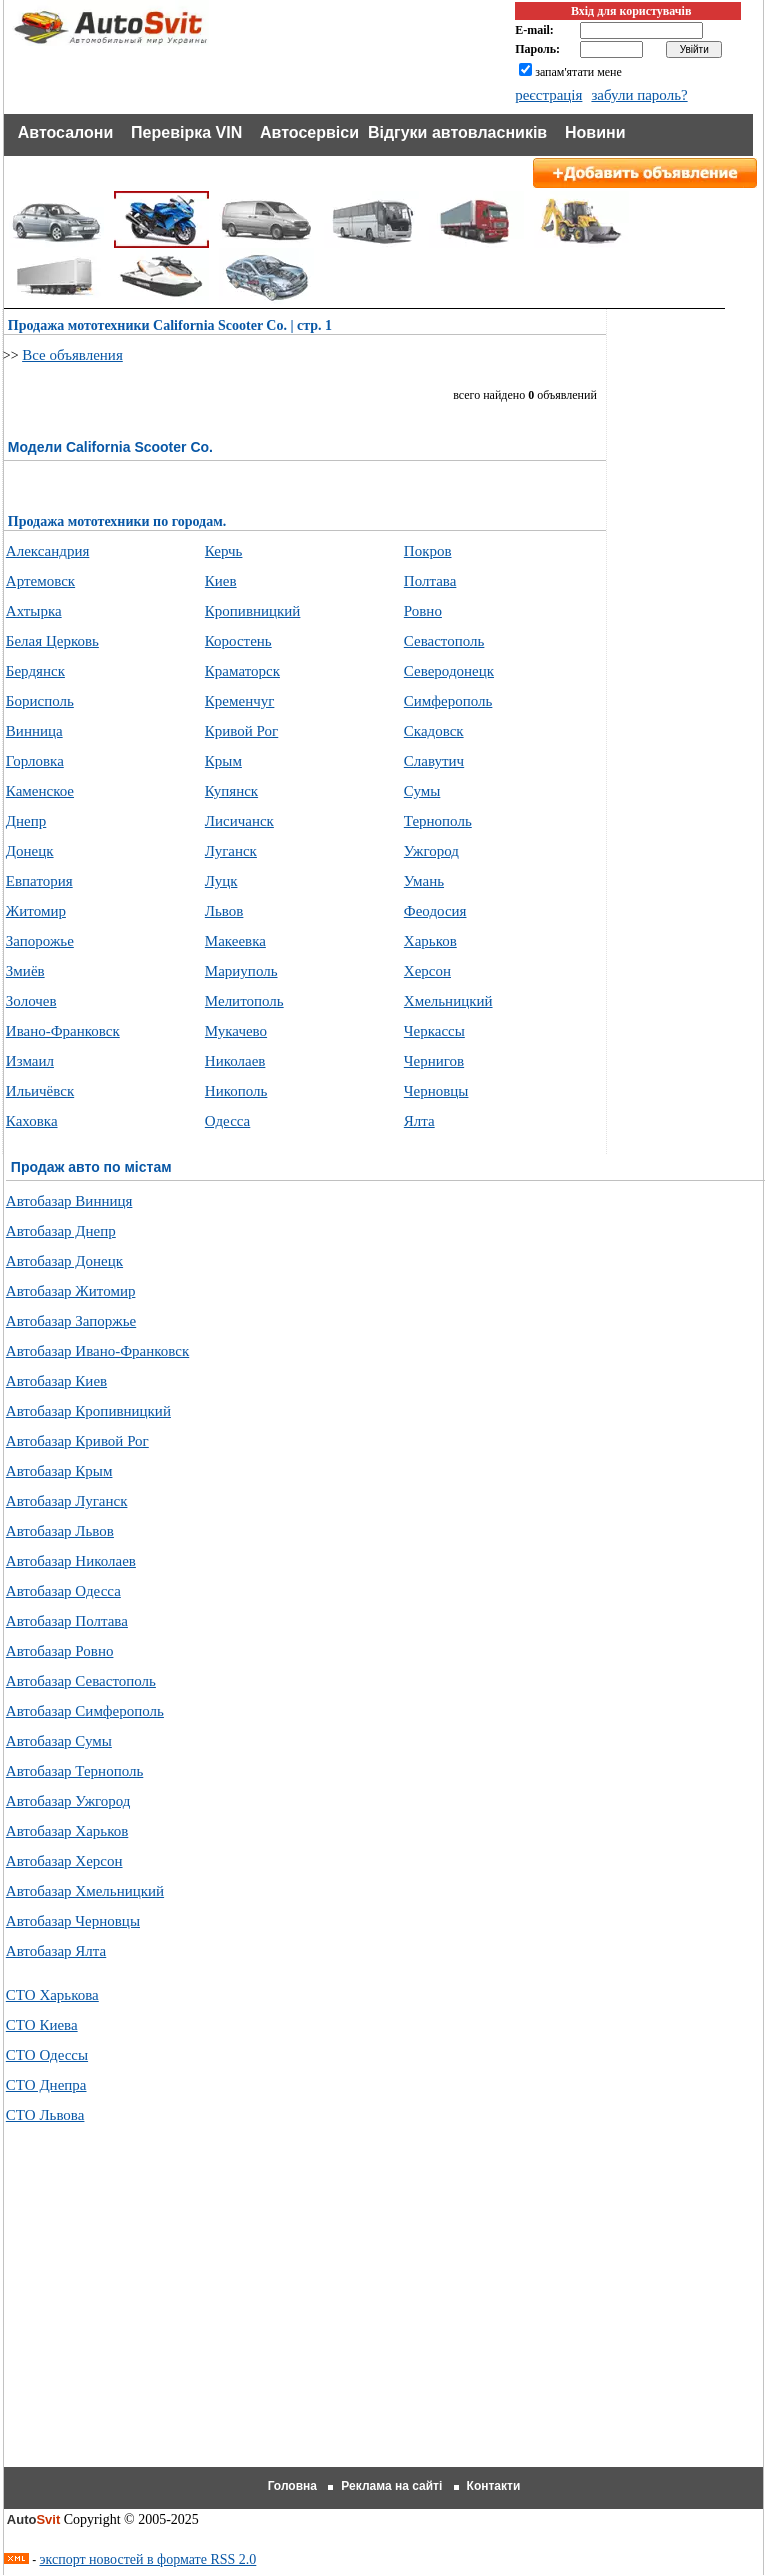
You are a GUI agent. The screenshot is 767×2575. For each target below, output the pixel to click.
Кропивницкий (253, 611)
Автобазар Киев (56, 1381)
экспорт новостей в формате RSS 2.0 (148, 2559)
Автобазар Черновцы (73, 1921)
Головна (292, 2486)
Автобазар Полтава (67, 1621)
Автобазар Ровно (60, 1651)
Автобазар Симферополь (85, 1711)
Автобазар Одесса (63, 1591)
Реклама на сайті (391, 2486)
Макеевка (235, 941)
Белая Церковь (52, 641)
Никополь (236, 1091)
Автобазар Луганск (67, 1501)
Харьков (430, 941)
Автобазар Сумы (59, 1741)
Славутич (434, 761)
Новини (595, 132)
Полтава (430, 581)
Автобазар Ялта (56, 1951)
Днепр (26, 821)
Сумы (422, 791)
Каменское (40, 791)
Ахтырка (34, 611)
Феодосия (435, 911)
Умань (424, 881)
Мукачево (236, 1031)
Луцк (221, 881)
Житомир (36, 911)
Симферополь (448, 701)
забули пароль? (639, 95)
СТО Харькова (52, 1995)
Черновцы (436, 1091)
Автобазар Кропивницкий (88, 1411)
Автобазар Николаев (71, 1561)
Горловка (35, 761)
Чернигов (434, 1061)
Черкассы (434, 1031)
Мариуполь (241, 971)
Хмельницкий (448, 1001)
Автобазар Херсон (64, 1861)
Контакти (494, 2486)
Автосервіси (309, 132)
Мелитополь (244, 1001)
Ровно (423, 611)
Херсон (427, 971)
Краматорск (242, 671)
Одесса (227, 1121)
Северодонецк (449, 671)
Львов (224, 911)
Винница (34, 731)
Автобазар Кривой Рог (77, 1441)
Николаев (235, 1061)
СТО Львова (45, 2115)
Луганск (231, 851)
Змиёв (25, 971)
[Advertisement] (385, 2320)
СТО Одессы (47, 2055)
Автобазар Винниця (69, 1201)
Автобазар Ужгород (68, 1801)
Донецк (30, 851)
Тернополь (438, 821)
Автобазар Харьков (67, 1831)
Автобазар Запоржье (71, 1321)
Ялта (419, 1121)
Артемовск (40, 581)
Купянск (231, 791)
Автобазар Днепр (61, 1231)
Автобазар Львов (60, 1531)
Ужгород (431, 851)
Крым (223, 761)
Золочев (31, 1001)
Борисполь (40, 701)
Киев (221, 581)
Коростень (238, 641)
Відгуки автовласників (457, 132)
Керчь (224, 551)
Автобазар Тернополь (74, 1771)
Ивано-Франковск (63, 1031)
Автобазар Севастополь (81, 1681)
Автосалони (66, 132)
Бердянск (35, 671)
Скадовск (434, 731)
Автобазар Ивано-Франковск (97, 1351)
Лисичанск (239, 821)
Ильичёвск (40, 1091)
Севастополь (444, 641)
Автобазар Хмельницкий (85, 1891)
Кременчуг (240, 701)
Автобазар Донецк (64, 1261)
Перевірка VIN (186, 132)
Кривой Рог (241, 731)
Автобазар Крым (59, 1471)
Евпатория (39, 881)
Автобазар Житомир (71, 1291)
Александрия (47, 551)
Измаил (30, 1061)
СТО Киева (42, 2025)
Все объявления (72, 355)
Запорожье (40, 941)
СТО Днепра (46, 2085)
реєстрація (548, 95)
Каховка (32, 1121)
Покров (428, 551)
